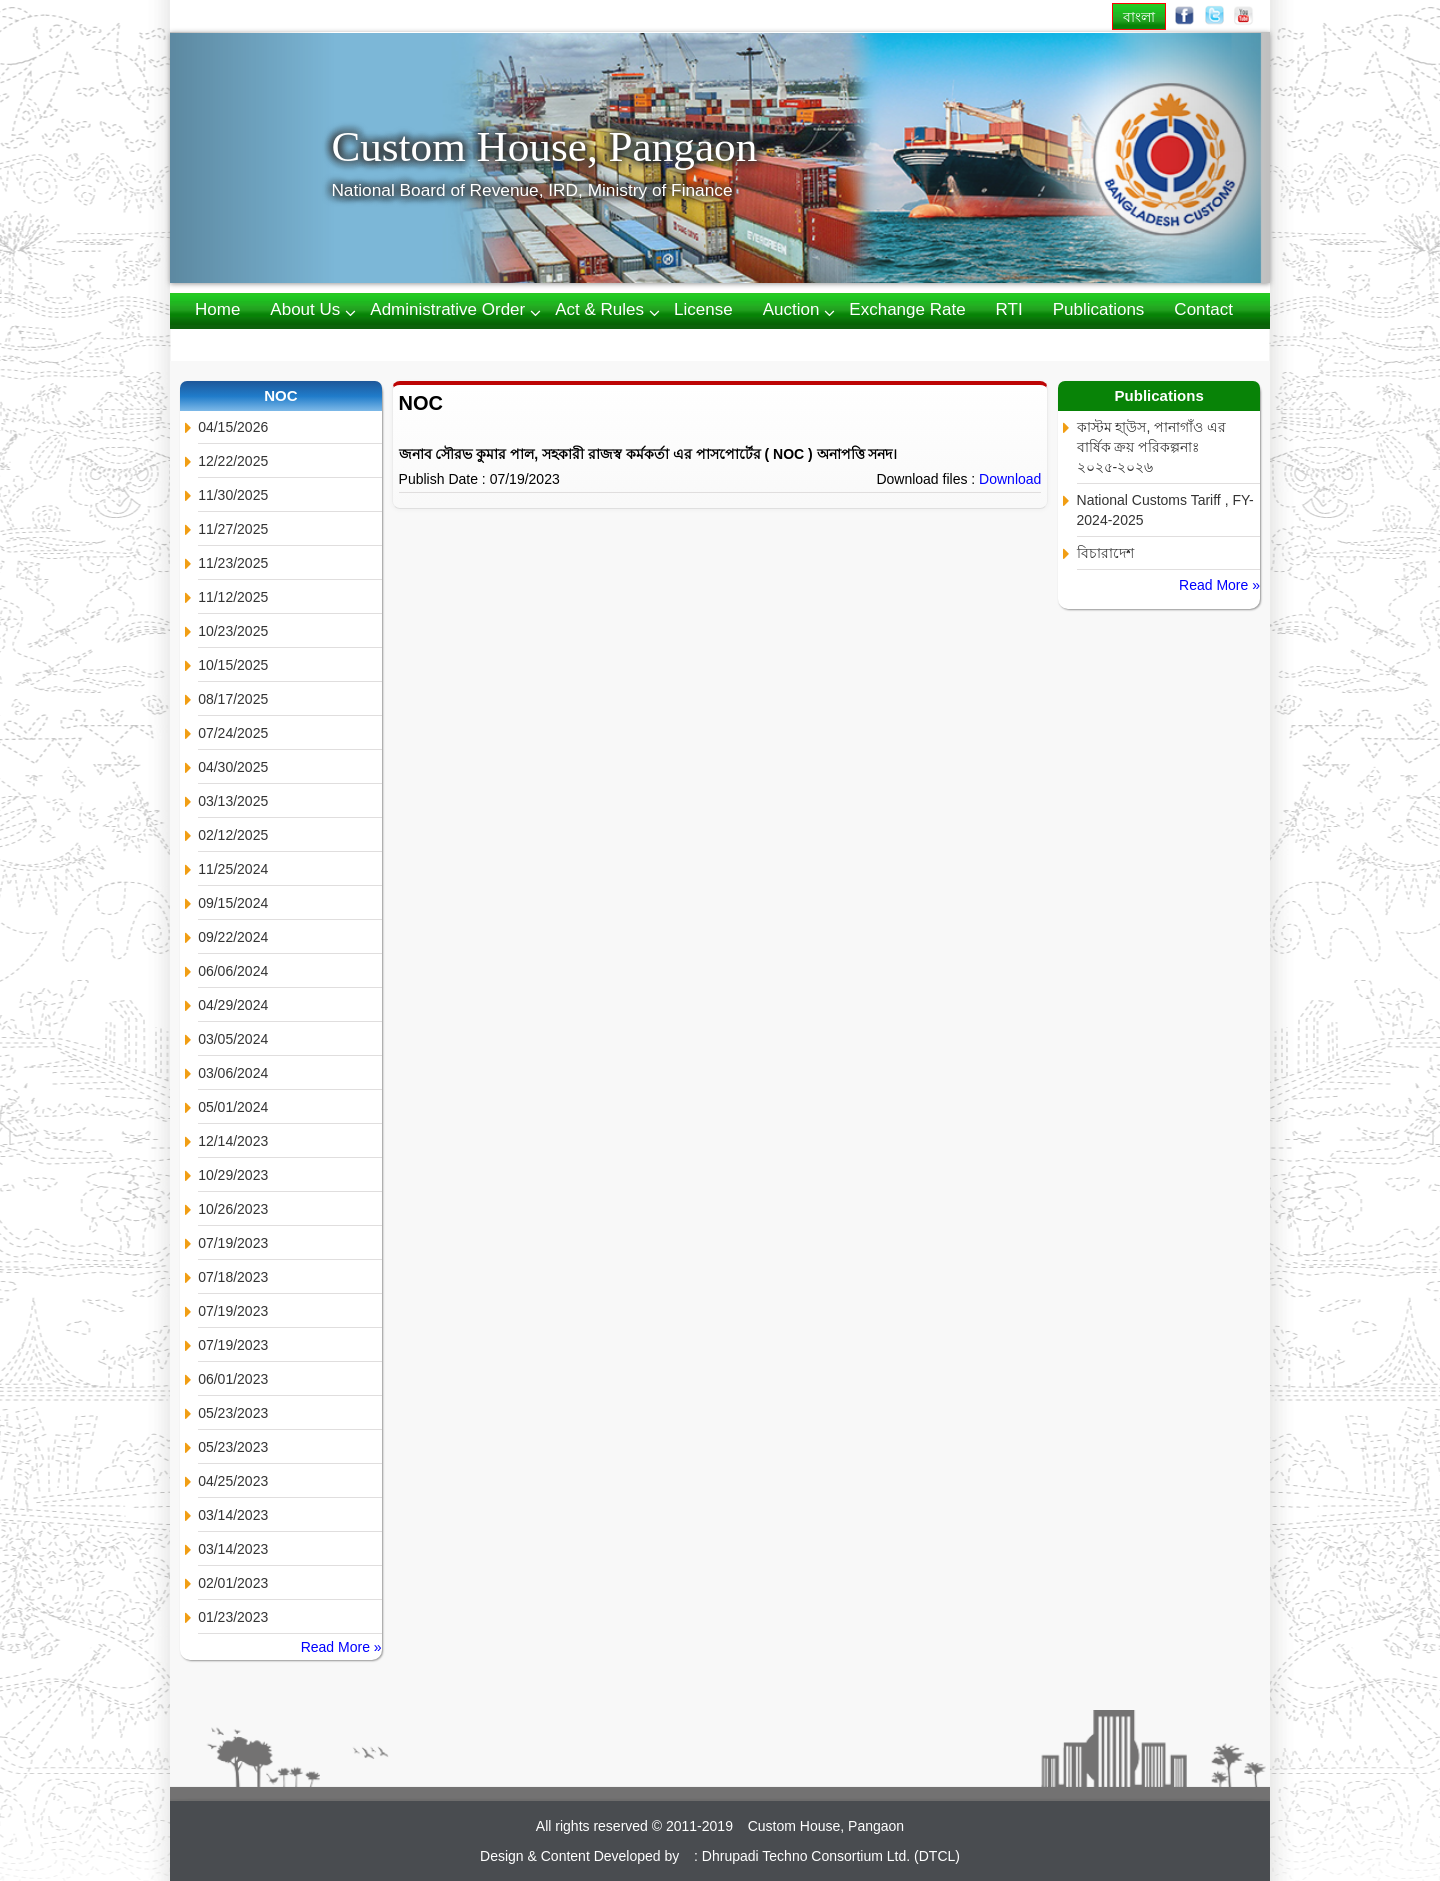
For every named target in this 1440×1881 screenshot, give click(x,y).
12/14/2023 (233, 1141)
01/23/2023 (233, 1617)
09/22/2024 (233, 937)
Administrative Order (447, 309)
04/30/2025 (233, 767)
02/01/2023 (233, 1583)
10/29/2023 (233, 1175)
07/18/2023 (233, 1277)
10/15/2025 (233, 665)
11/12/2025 (233, 597)
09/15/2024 (233, 903)
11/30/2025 (233, 495)
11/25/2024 (233, 869)
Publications (1099, 309)
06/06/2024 (233, 971)
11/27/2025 (233, 529)
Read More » (341, 1647)
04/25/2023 (233, 1481)
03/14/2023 (233, 1515)
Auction (791, 309)
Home (217, 309)
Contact (1203, 309)
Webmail (228, 343)
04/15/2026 (233, 427)
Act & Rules (599, 309)
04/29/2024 (233, 1005)
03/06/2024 (233, 1073)
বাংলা (1139, 16)
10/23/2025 (233, 631)
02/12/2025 (233, 835)
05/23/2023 (233, 1413)
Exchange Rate (907, 309)
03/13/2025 (233, 801)
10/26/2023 (233, 1209)
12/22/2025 (233, 461)
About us (305, 309)
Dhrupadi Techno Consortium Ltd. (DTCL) (831, 1856)
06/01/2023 (233, 1379)
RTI (1009, 309)
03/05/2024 (233, 1039)
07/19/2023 (233, 1243)
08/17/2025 (233, 699)
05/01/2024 (233, 1107)
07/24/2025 (233, 733)
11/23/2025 (233, 563)
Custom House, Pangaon (544, 146)
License (703, 309)
